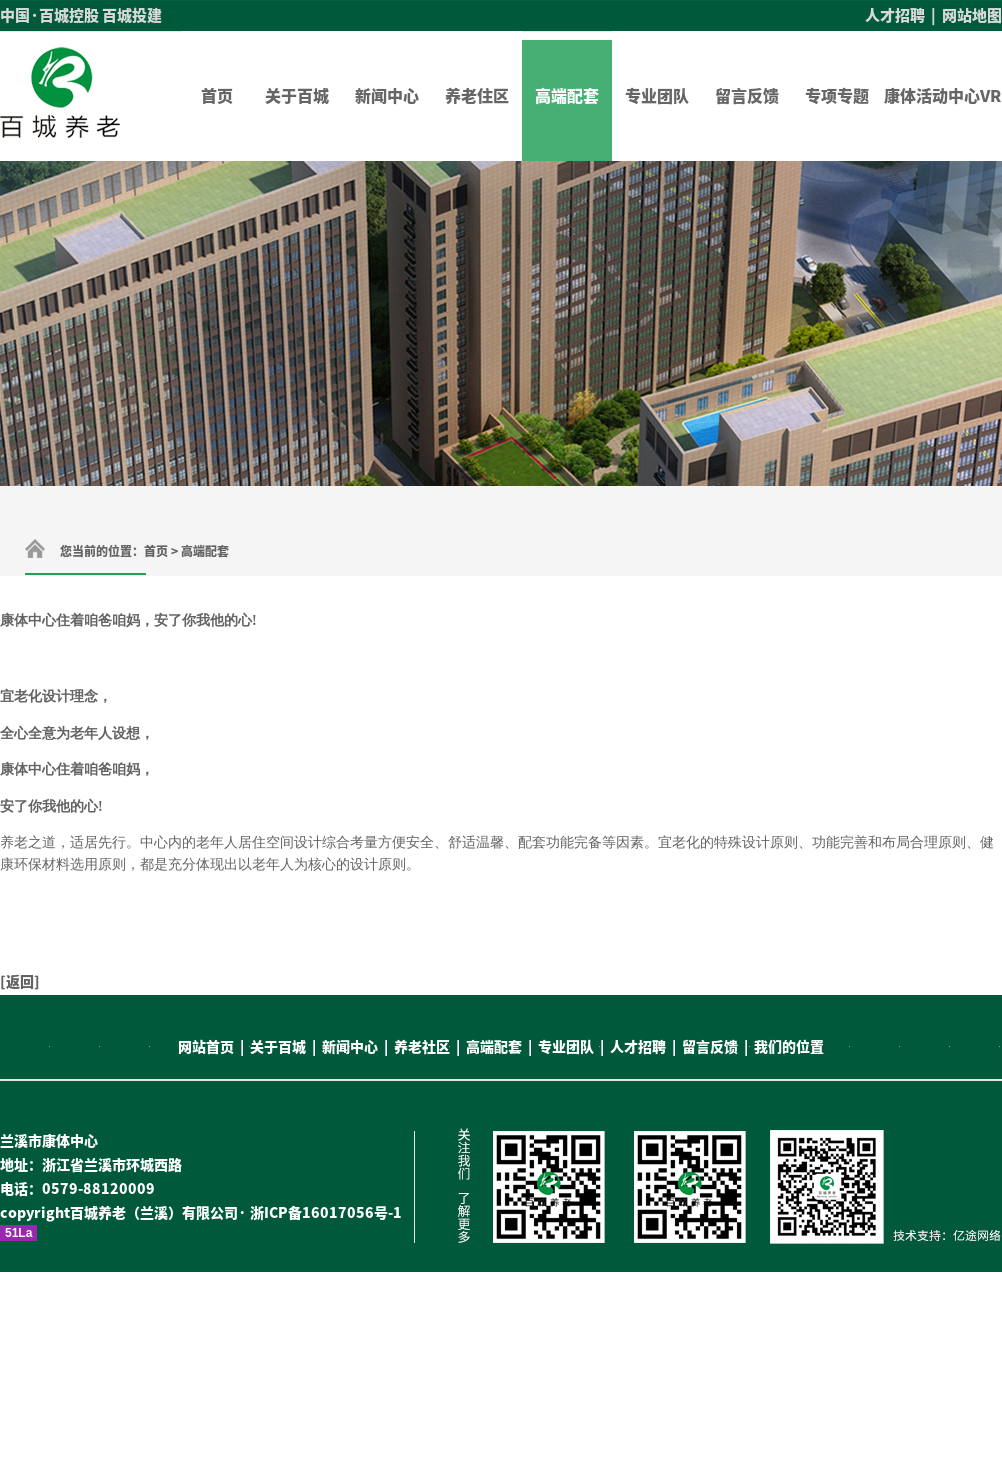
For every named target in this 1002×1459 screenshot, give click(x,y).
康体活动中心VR (942, 96)
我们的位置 (789, 1047)
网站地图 (972, 15)
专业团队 (657, 96)
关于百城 (297, 96)
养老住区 (477, 96)
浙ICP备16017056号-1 (326, 1213)
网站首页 (206, 1047)
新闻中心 (387, 96)
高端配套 (567, 96)
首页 (217, 96)
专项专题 (837, 96)
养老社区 (422, 1047)
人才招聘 (895, 15)
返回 (20, 982)
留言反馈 (747, 96)
